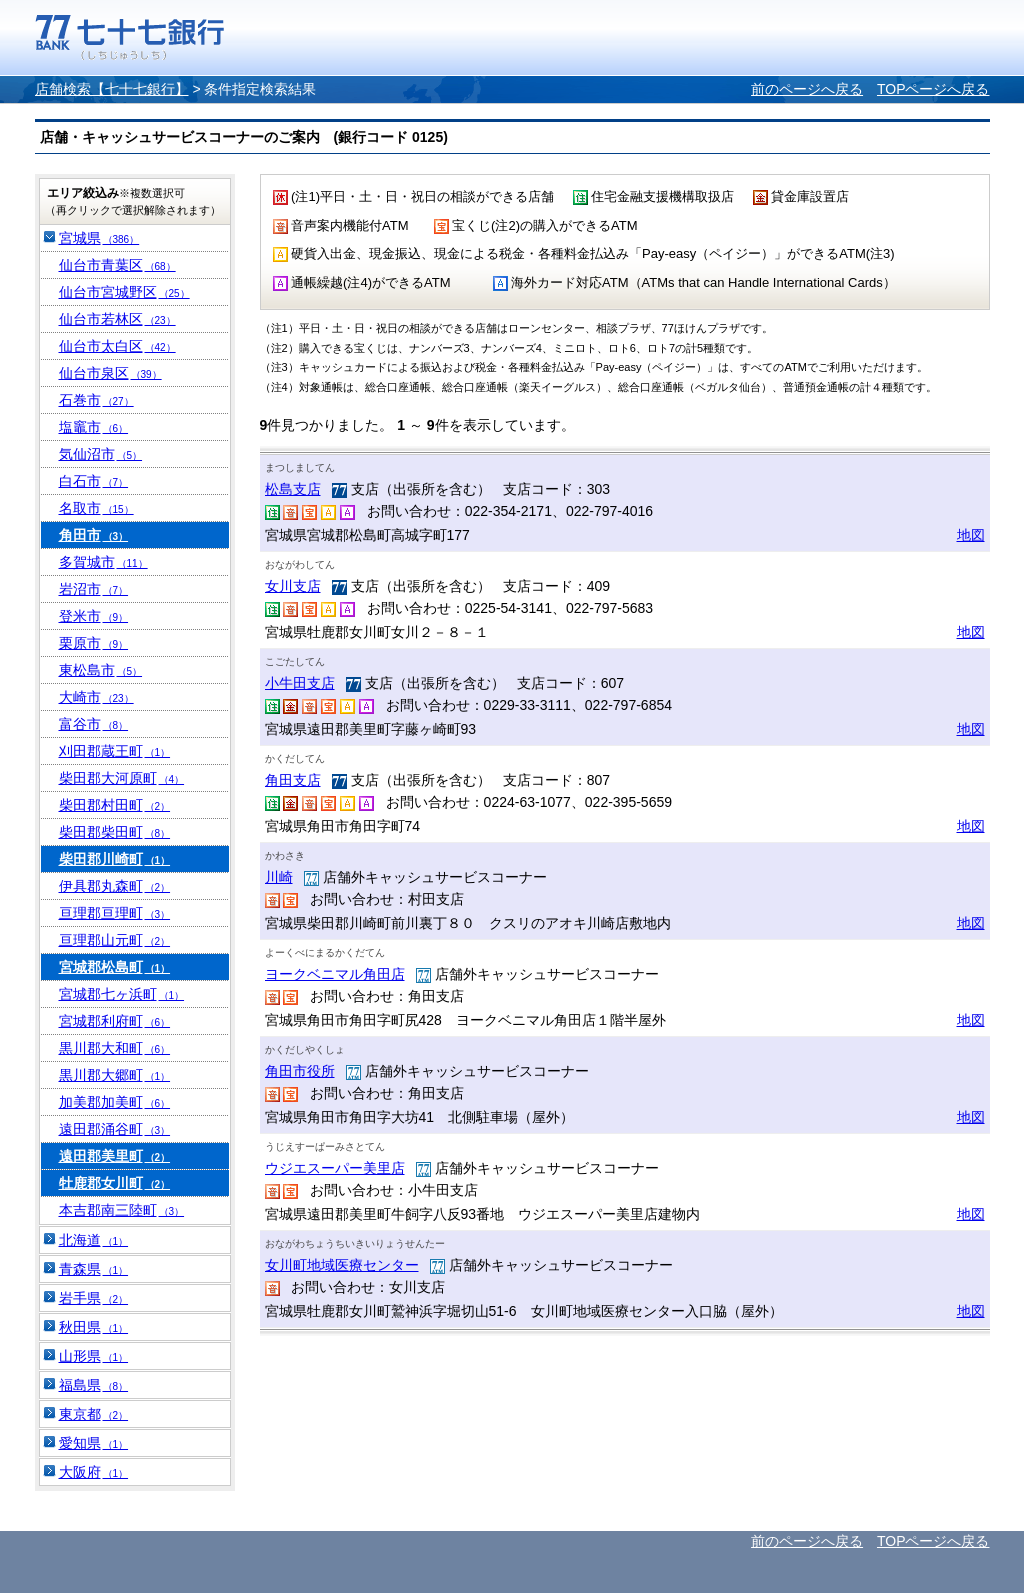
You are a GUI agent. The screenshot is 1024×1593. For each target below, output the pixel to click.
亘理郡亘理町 (115, 913)
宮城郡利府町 (115, 1021)
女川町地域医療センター (342, 1265)
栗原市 (94, 643)
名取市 (96, 508)
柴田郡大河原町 (122, 778)
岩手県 (94, 1298)
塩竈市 (94, 427)
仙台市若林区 (117, 319)
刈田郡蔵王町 (115, 751)
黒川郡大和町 (115, 1048)
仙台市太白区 (117, 346)
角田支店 (293, 780)
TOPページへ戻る (933, 89)
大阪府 (94, 1472)
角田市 (94, 535)
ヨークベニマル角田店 (335, 974)
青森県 (94, 1269)
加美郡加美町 (115, 1102)
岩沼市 (94, 589)
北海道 (94, 1240)
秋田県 (94, 1327)
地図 (971, 535)
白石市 (94, 481)
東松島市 (101, 670)
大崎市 (96, 697)
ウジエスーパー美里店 (335, 1168)
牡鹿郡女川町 (115, 1183)
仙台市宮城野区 (124, 292)
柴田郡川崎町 (115, 859)
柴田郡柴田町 (115, 832)
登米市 (94, 616)
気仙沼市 (101, 454)
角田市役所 (300, 1071)
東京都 (94, 1414)
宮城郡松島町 (115, 967)
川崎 (279, 877)
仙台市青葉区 (117, 265)
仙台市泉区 (110, 373)
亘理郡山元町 (115, 940)
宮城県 (99, 238)
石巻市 (96, 400)
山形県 (94, 1356)
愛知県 (94, 1443)
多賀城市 (103, 562)
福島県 (94, 1385)
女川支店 (293, 586)
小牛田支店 (300, 683)
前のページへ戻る (807, 89)
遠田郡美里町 (115, 1156)
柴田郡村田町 (115, 805)
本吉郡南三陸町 (122, 1210)
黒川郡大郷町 (115, 1075)
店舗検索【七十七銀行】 (112, 89)
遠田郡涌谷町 (115, 1129)
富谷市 (94, 724)
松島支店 (293, 489)
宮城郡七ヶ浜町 (122, 994)
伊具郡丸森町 (115, 886)
